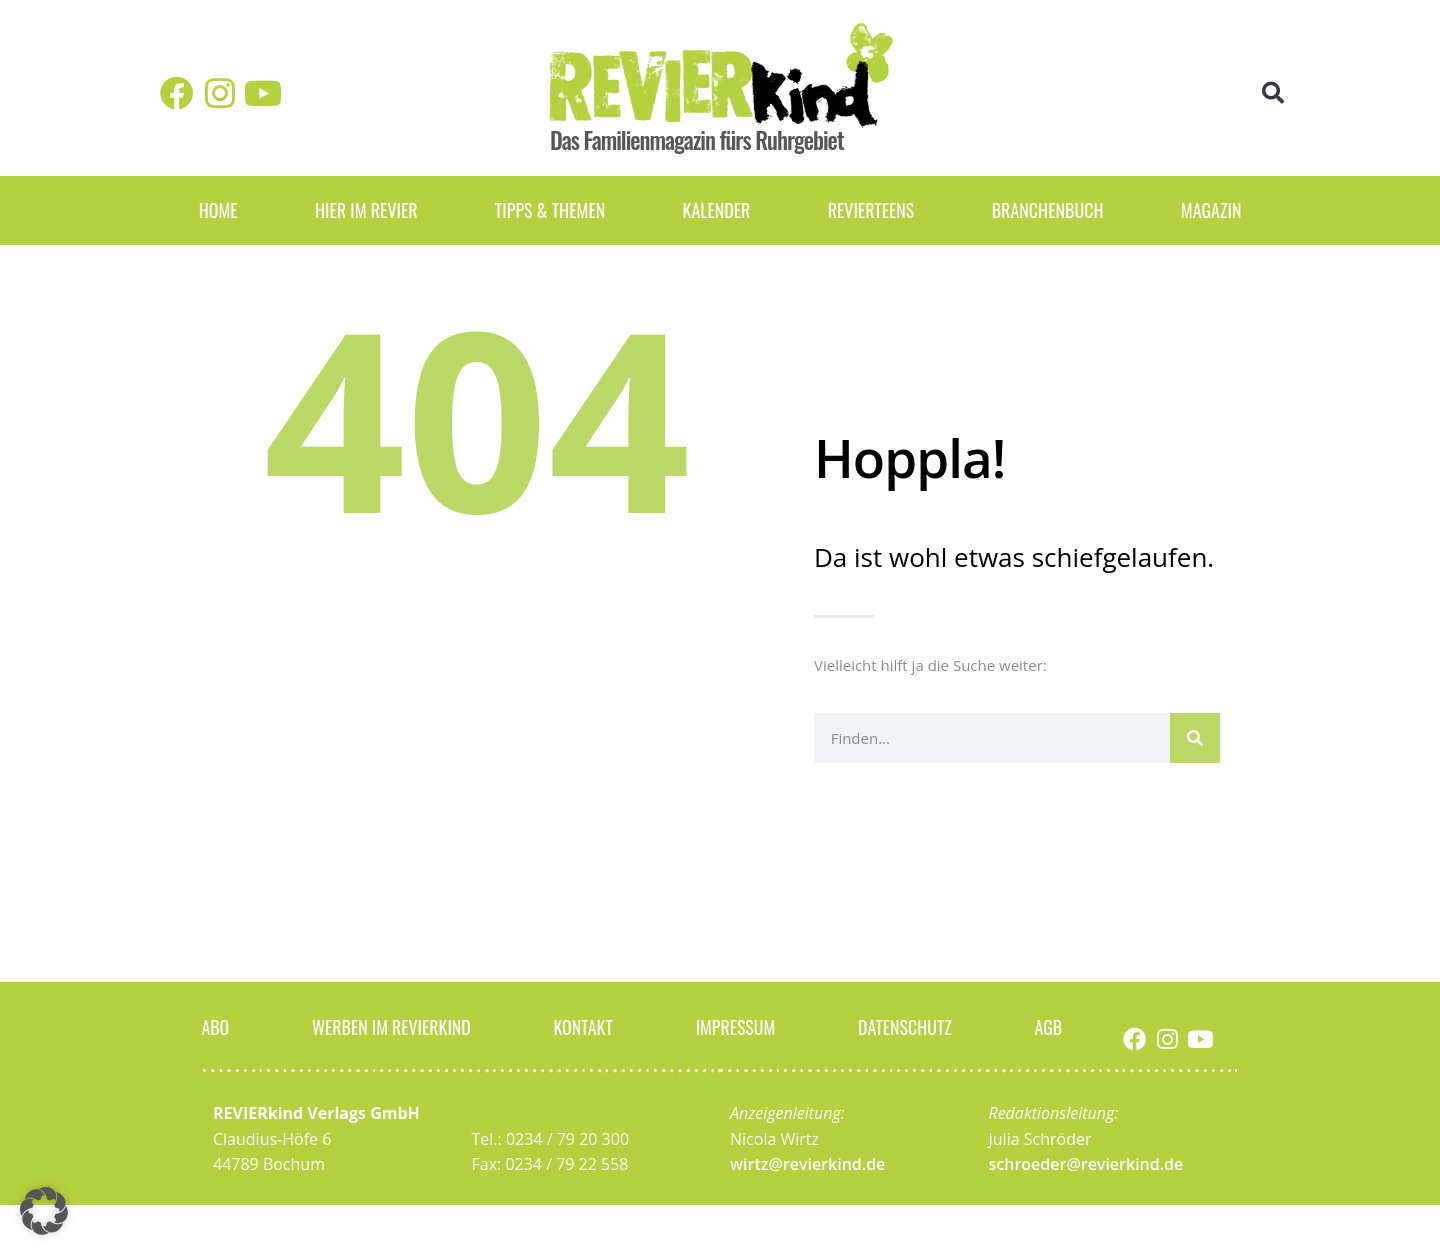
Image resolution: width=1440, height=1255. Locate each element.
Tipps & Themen (550, 210)
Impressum (735, 1026)
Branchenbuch (1048, 210)
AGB (1049, 1026)
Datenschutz (905, 1026)
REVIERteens (871, 210)
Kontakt (584, 1026)
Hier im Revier (366, 210)
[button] (1273, 93)
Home (218, 210)
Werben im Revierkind (391, 1026)
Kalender (716, 210)
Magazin (1211, 210)
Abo (215, 1026)
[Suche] (1195, 738)
